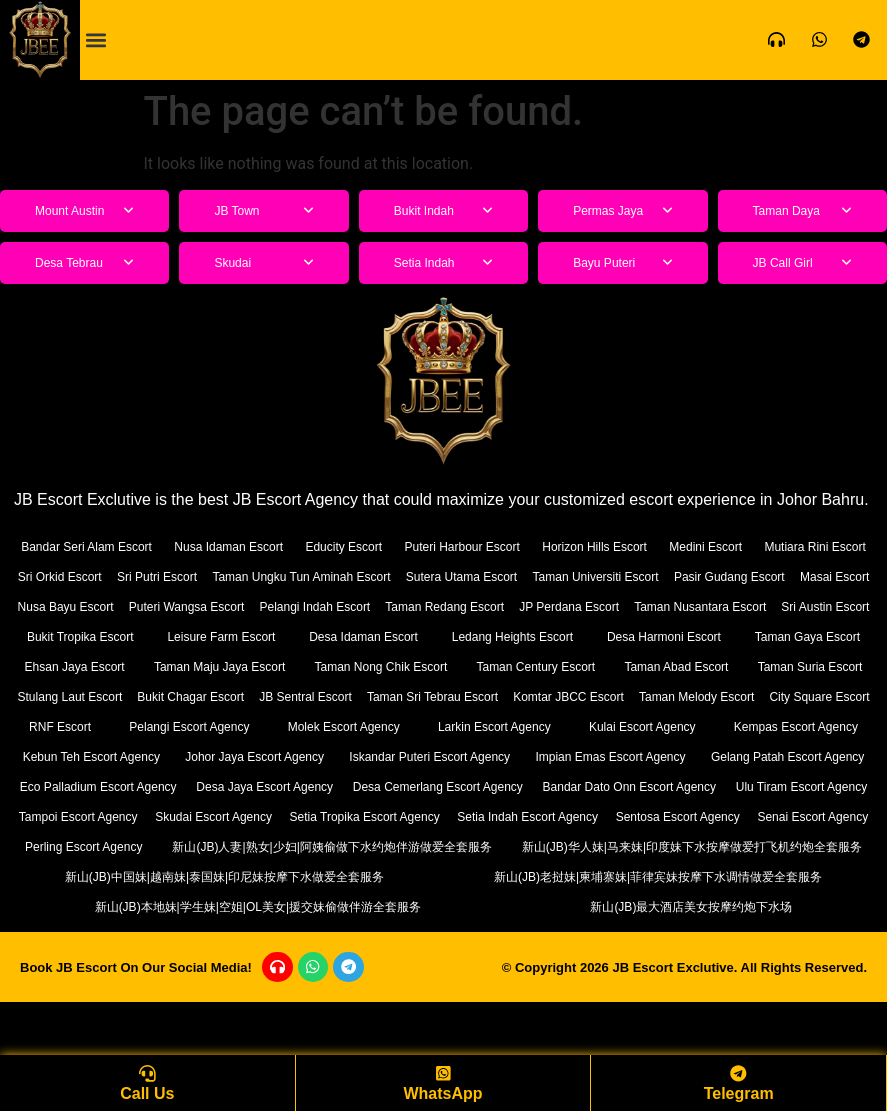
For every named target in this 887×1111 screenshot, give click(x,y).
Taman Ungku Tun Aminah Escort (469, 576)
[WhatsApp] (443, 1072)
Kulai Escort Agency (612, 756)
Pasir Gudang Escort (86, 606)
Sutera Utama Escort (647, 576)
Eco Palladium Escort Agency (336, 816)
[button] (96, 39)
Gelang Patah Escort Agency (118, 816)
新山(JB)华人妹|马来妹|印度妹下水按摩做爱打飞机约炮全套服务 (654, 906)
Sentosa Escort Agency (354, 876)
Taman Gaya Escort (446, 666)
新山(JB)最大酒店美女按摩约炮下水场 (694, 966)
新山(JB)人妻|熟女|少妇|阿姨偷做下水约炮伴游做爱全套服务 (221, 906)
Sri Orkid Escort (197, 576)
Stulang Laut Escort (669, 696)
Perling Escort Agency (771, 876)
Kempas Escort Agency (785, 756)
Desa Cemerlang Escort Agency (760, 816)
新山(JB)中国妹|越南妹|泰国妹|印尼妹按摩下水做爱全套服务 (224, 936)
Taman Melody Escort (553, 726)
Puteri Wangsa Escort (484, 606)
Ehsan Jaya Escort (606, 666)
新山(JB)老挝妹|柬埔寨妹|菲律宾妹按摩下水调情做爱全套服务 (658, 936)
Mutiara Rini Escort (76, 576)
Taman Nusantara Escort (232, 636)
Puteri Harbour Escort (535, 546)
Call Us (147, 1093)
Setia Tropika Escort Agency (783, 846)
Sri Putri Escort (308, 576)
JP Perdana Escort (78, 636)
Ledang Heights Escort (101, 666)
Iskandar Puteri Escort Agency (541, 786)
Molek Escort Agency (273, 756)
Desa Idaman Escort (804, 636)
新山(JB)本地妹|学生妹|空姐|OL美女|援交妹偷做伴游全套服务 (261, 966)
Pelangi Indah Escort (640, 606)
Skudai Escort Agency (615, 846)
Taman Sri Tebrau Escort (232, 726)
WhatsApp (442, 1093)
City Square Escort (704, 726)
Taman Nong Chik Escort (94, 696)
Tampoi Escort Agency (464, 846)
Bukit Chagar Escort (808, 696)
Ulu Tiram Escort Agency (305, 846)
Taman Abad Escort (396, 696)
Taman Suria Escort (532, 696)
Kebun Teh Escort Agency (113, 786)
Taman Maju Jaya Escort (781, 666)
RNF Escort (826, 726)
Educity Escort (397, 546)
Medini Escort (820, 546)
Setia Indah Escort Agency (128, 876)
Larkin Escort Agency (444, 756)
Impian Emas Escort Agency (767, 786)
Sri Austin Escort (379, 636)
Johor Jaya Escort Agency (320, 786)
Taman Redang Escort (796, 606)
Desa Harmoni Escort (278, 666)
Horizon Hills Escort (689, 546)
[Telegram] (739, 1072)
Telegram (739, 1093)
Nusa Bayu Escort (338, 606)
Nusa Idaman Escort (262, 546)
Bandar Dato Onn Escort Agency (116, 846)
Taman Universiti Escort (798, 576)
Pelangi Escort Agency (99, 756)
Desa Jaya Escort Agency (544, 816)
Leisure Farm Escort (658, 636)
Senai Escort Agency (565, 876)
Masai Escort (215, 606)
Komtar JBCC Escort (398, 726)
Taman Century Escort (253, 696)
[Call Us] (147, 1072)
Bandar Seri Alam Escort (98, 546)
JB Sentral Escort (77, 726)
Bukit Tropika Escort (514, 636)
